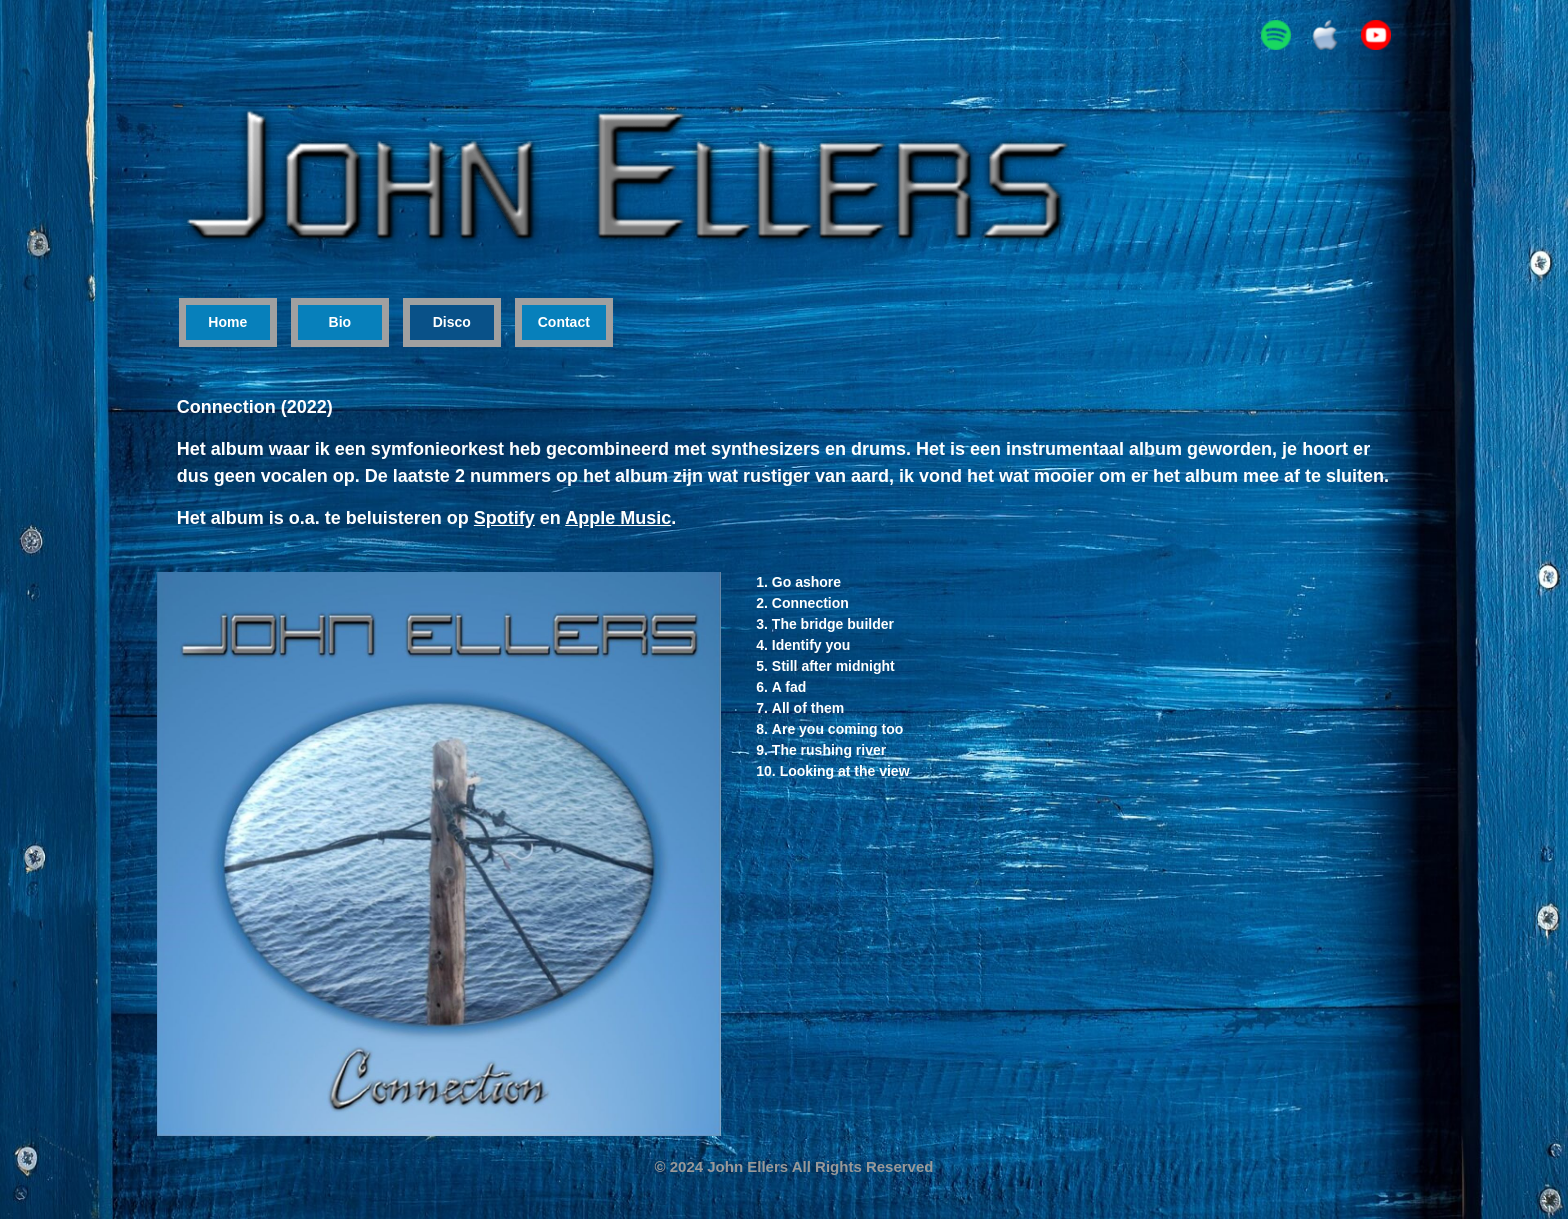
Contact (564, 322)
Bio (340, 322)
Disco (452, 322)
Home (227, 322)
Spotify (504, 518)
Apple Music (618, 518)
